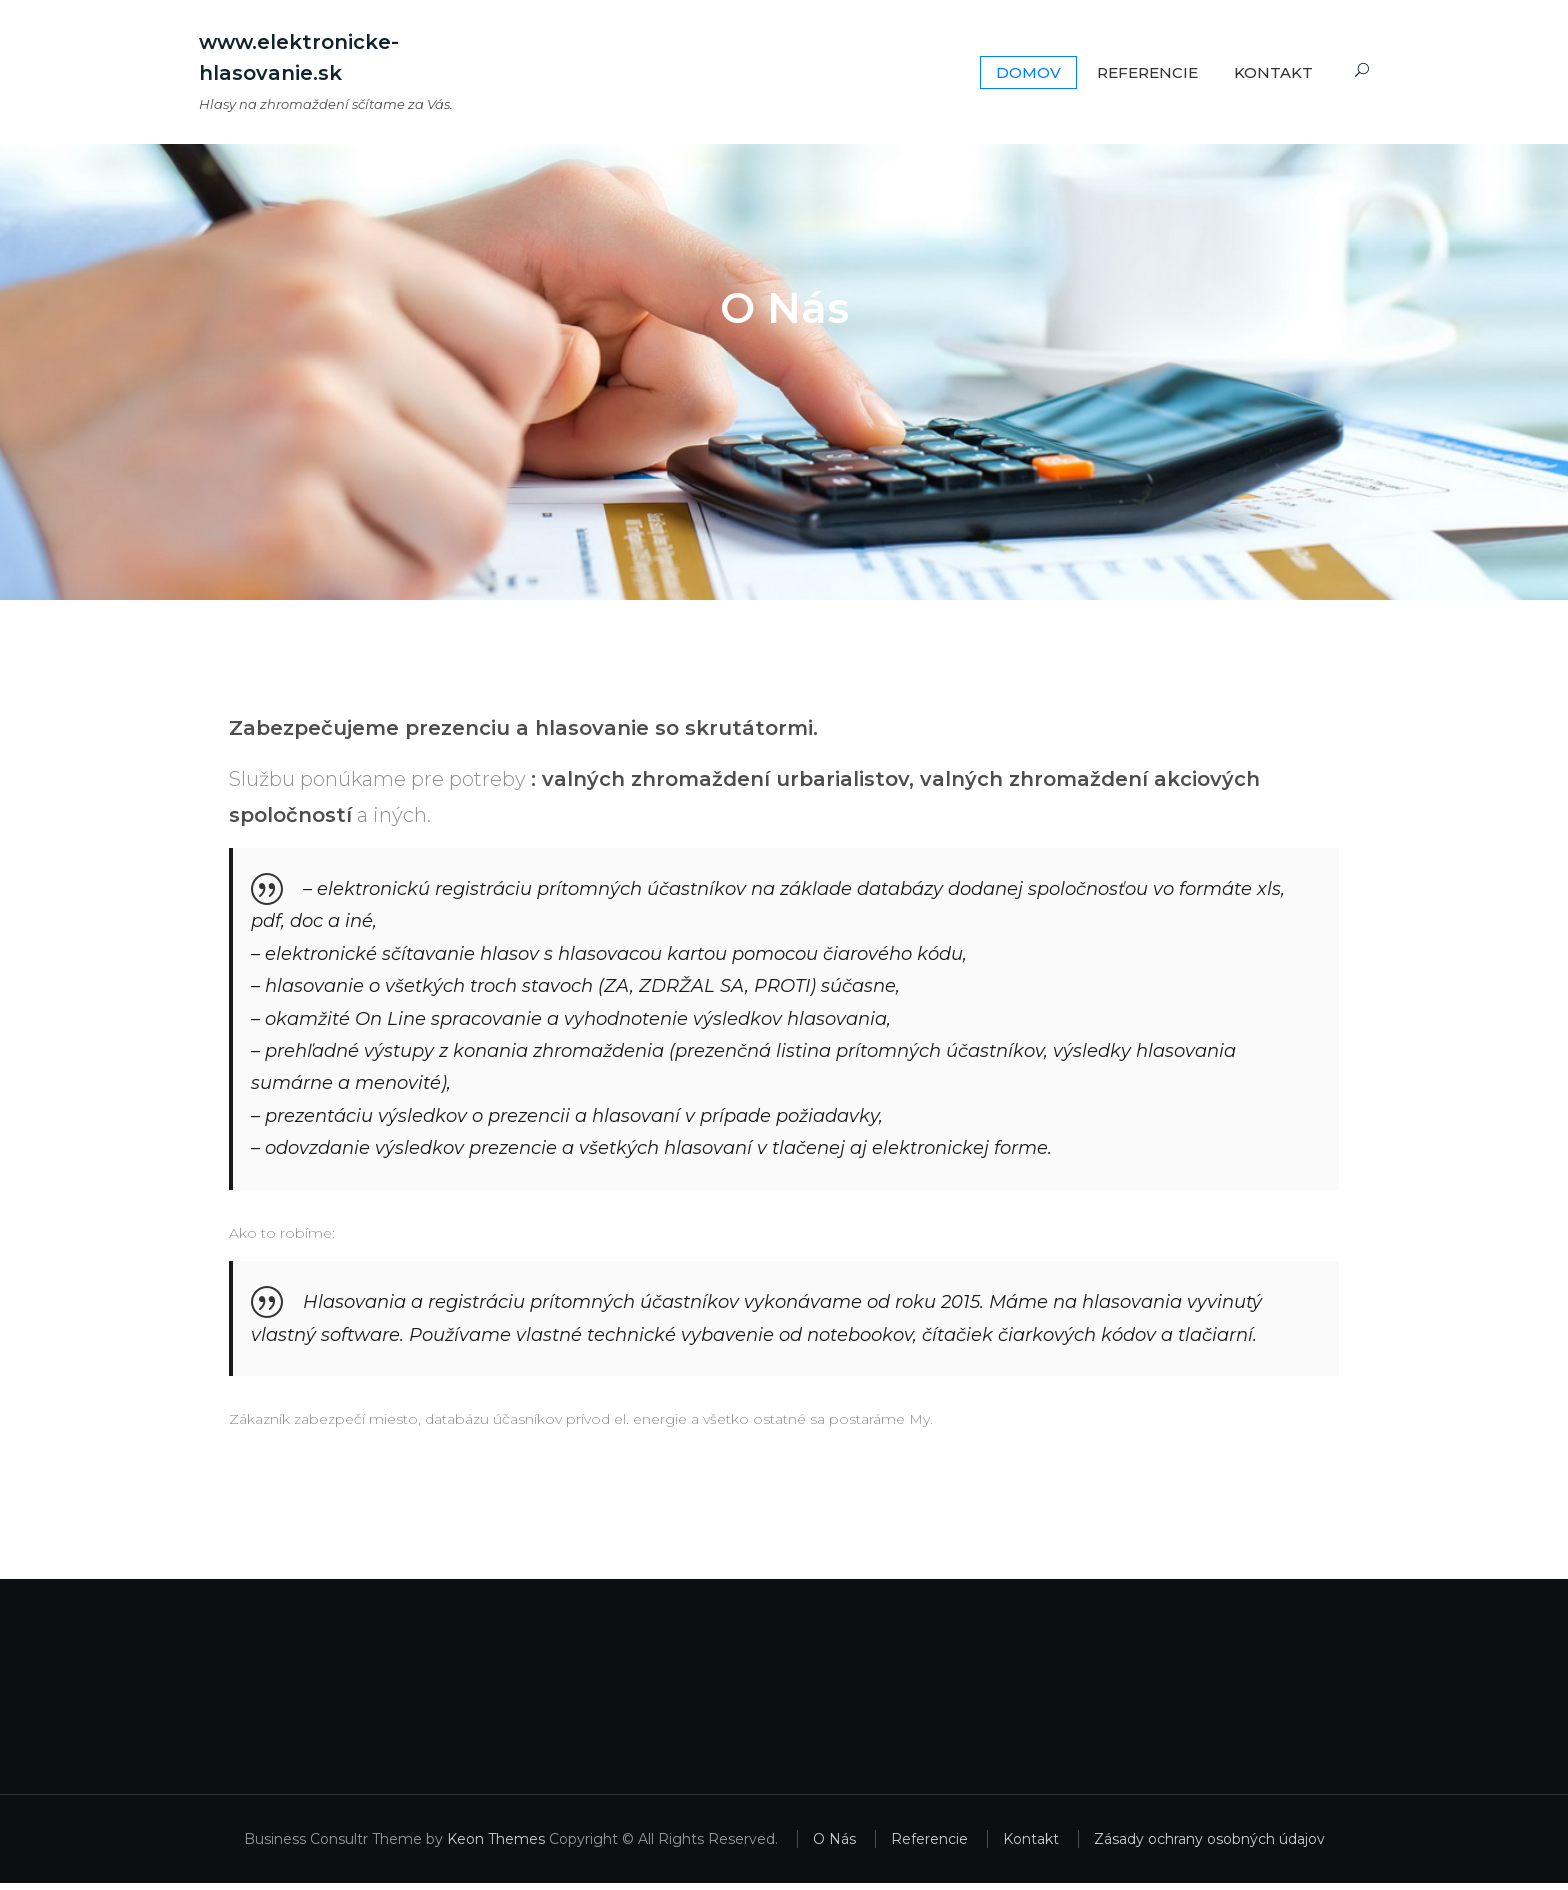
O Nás (834, 1846)
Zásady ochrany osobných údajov (1209, 1846)
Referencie (1147, 72)
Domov (1028, 72)
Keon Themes (496, 1846)
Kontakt (1273, 72)
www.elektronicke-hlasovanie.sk (299, 58)
